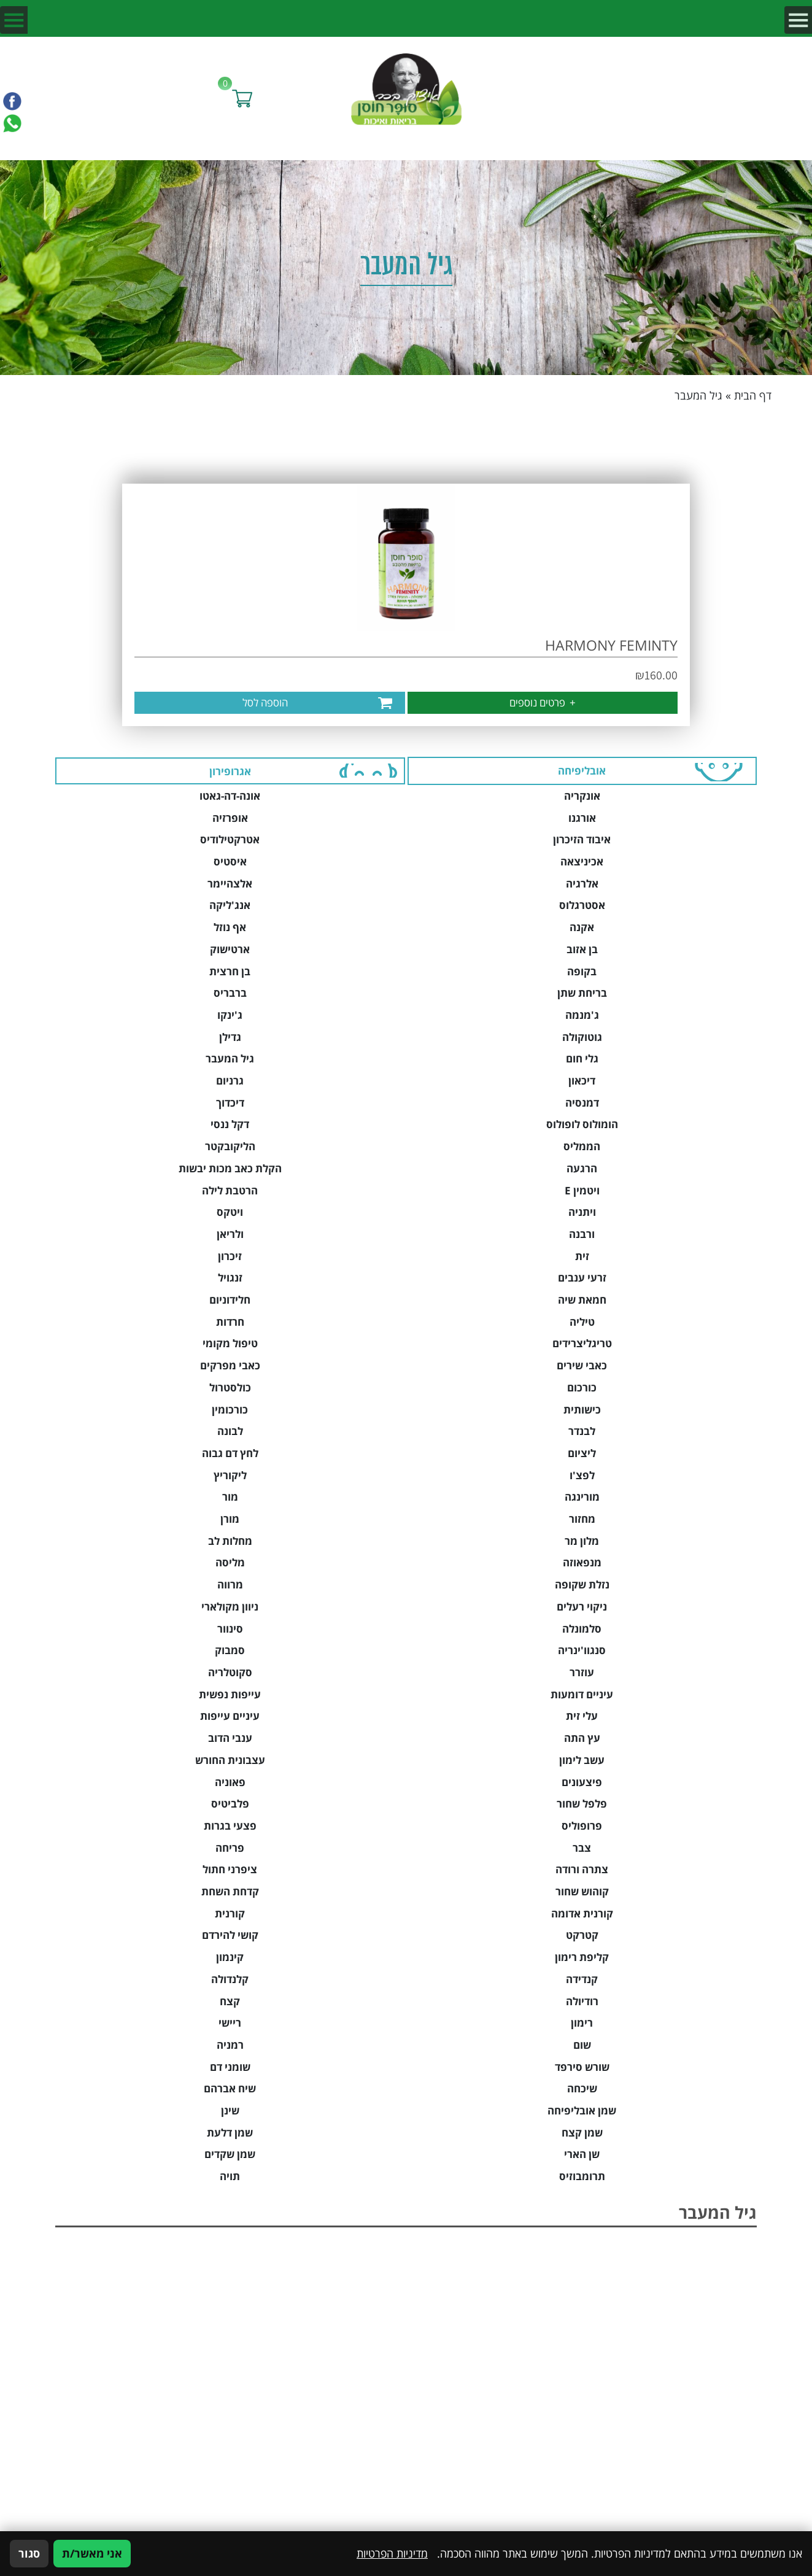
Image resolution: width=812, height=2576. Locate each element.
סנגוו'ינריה (582, 1650)
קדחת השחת (230, 1891)
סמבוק (230, 1650)
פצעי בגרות (230, 1826)
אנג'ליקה (229, 905)
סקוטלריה (230, 1672)
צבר (582, 1848)
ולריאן (230, 1234)
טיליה (582, 1322)
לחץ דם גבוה (230, 1453)
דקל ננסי (230, 1124)
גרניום (230, 1080)
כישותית (582, 1409)
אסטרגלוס (582, 905)
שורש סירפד (582, 2067)
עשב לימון (582, 1760)
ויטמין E (582, 1190)
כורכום (582, 1387)
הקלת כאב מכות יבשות (230, 1168)
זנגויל (230, 1278)
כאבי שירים (582, 1365)
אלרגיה (582, 883)
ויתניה (582, 1212)
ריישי (229, 2023)
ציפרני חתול (230, 1869)
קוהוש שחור (582, 1891)
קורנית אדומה (582, 1913)
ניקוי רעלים (582, 1606)
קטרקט (582, 1935)
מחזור (582, 1519)
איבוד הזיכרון (582, 839)
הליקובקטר (230, 1146)
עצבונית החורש (230, 1760)
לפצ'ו (582, 1475)
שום (582, 2045)
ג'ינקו (229, 1015)
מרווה (230, 1584)
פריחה (229, 1848)
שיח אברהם (230, 2088)
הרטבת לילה (230, 1190)
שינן (230, 2110)
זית (582, 1256)
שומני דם (230, 2067)
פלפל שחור (582, 1804)
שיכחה (582, 2088)
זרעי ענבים (582, 1278)
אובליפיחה (582, 771)
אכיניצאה (581, 861)
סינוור (230, 1629)
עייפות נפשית (230, 1694)
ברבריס (230, 993)
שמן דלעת (230, 2132)
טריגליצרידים (582, 1343)
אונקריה (582, 796)
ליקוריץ (230, 1475)
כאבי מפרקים (230, 1365)
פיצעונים (582, 1782)
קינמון (230, 1957)
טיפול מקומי (230, 1343)
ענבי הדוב (230, 1738)
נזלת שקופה (582, 1584)
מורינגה (582, 1497)
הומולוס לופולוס (582, 1124)
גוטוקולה (582, 1037)
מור (230, 1497)
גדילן (230, 1037)
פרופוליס (582, 1826)
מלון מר (582, 1541)
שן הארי (582, 2154)
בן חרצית (229, 971)
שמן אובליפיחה (581, 2110)
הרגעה (581, 1168)
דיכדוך (230, 1103)
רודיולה (582, 2001)
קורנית (230, 1913)
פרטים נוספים (542, 702)
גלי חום (582, 1058)
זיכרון (230, 1256)
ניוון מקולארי (229, 1606)
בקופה (582, 971)
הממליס (581, 1146)
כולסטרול (230, 1387)
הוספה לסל (265, 702)
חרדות (230, 1322)
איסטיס (230, 861)
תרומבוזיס (582, 2176)
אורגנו (582, 818)
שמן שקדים (229, 2154)
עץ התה (582, 1738)
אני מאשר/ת (92, 2553)
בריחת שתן (582, 993)
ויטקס (230, 1212)
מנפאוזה (582, 1562)
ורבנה (582, 1234)
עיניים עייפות (230, 1716)
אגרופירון (230, 771)
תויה (230, 2176)
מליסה (230, 1562)
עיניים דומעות (582, 1694)
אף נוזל (230, 927)
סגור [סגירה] (29, 2553)
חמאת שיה (582, 1300)
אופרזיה (230, 818)
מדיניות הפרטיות (392, 2553)
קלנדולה (230, 1979)
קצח (230, 2001)
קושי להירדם (230, 1935)
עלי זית (582, 1716)
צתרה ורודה (581, 1869)
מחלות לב (230, 1541)
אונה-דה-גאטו (229, 796)
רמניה (230, 2045)
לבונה (230, 1431)
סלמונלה (581, 1629)
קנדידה (582, 1979)
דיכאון (581, 1080)
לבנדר (581, 1431)
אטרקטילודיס (230, 839)
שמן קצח (582, 2132)
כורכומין (230, 1409)
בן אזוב (582, 949)
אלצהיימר (229, 883)
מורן (229, 1519)
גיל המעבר (230, 1058)
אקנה (582, 927)
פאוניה (230, 1782)
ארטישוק (230, 949)
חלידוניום (229, 1300)
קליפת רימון (582, 1957)
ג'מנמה (582, 1015)
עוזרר (582, 1672)
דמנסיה (582, 1103)
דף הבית (752, 395)
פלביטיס (230, 1804)
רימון (582, 2023)
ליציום (582, 1453)
